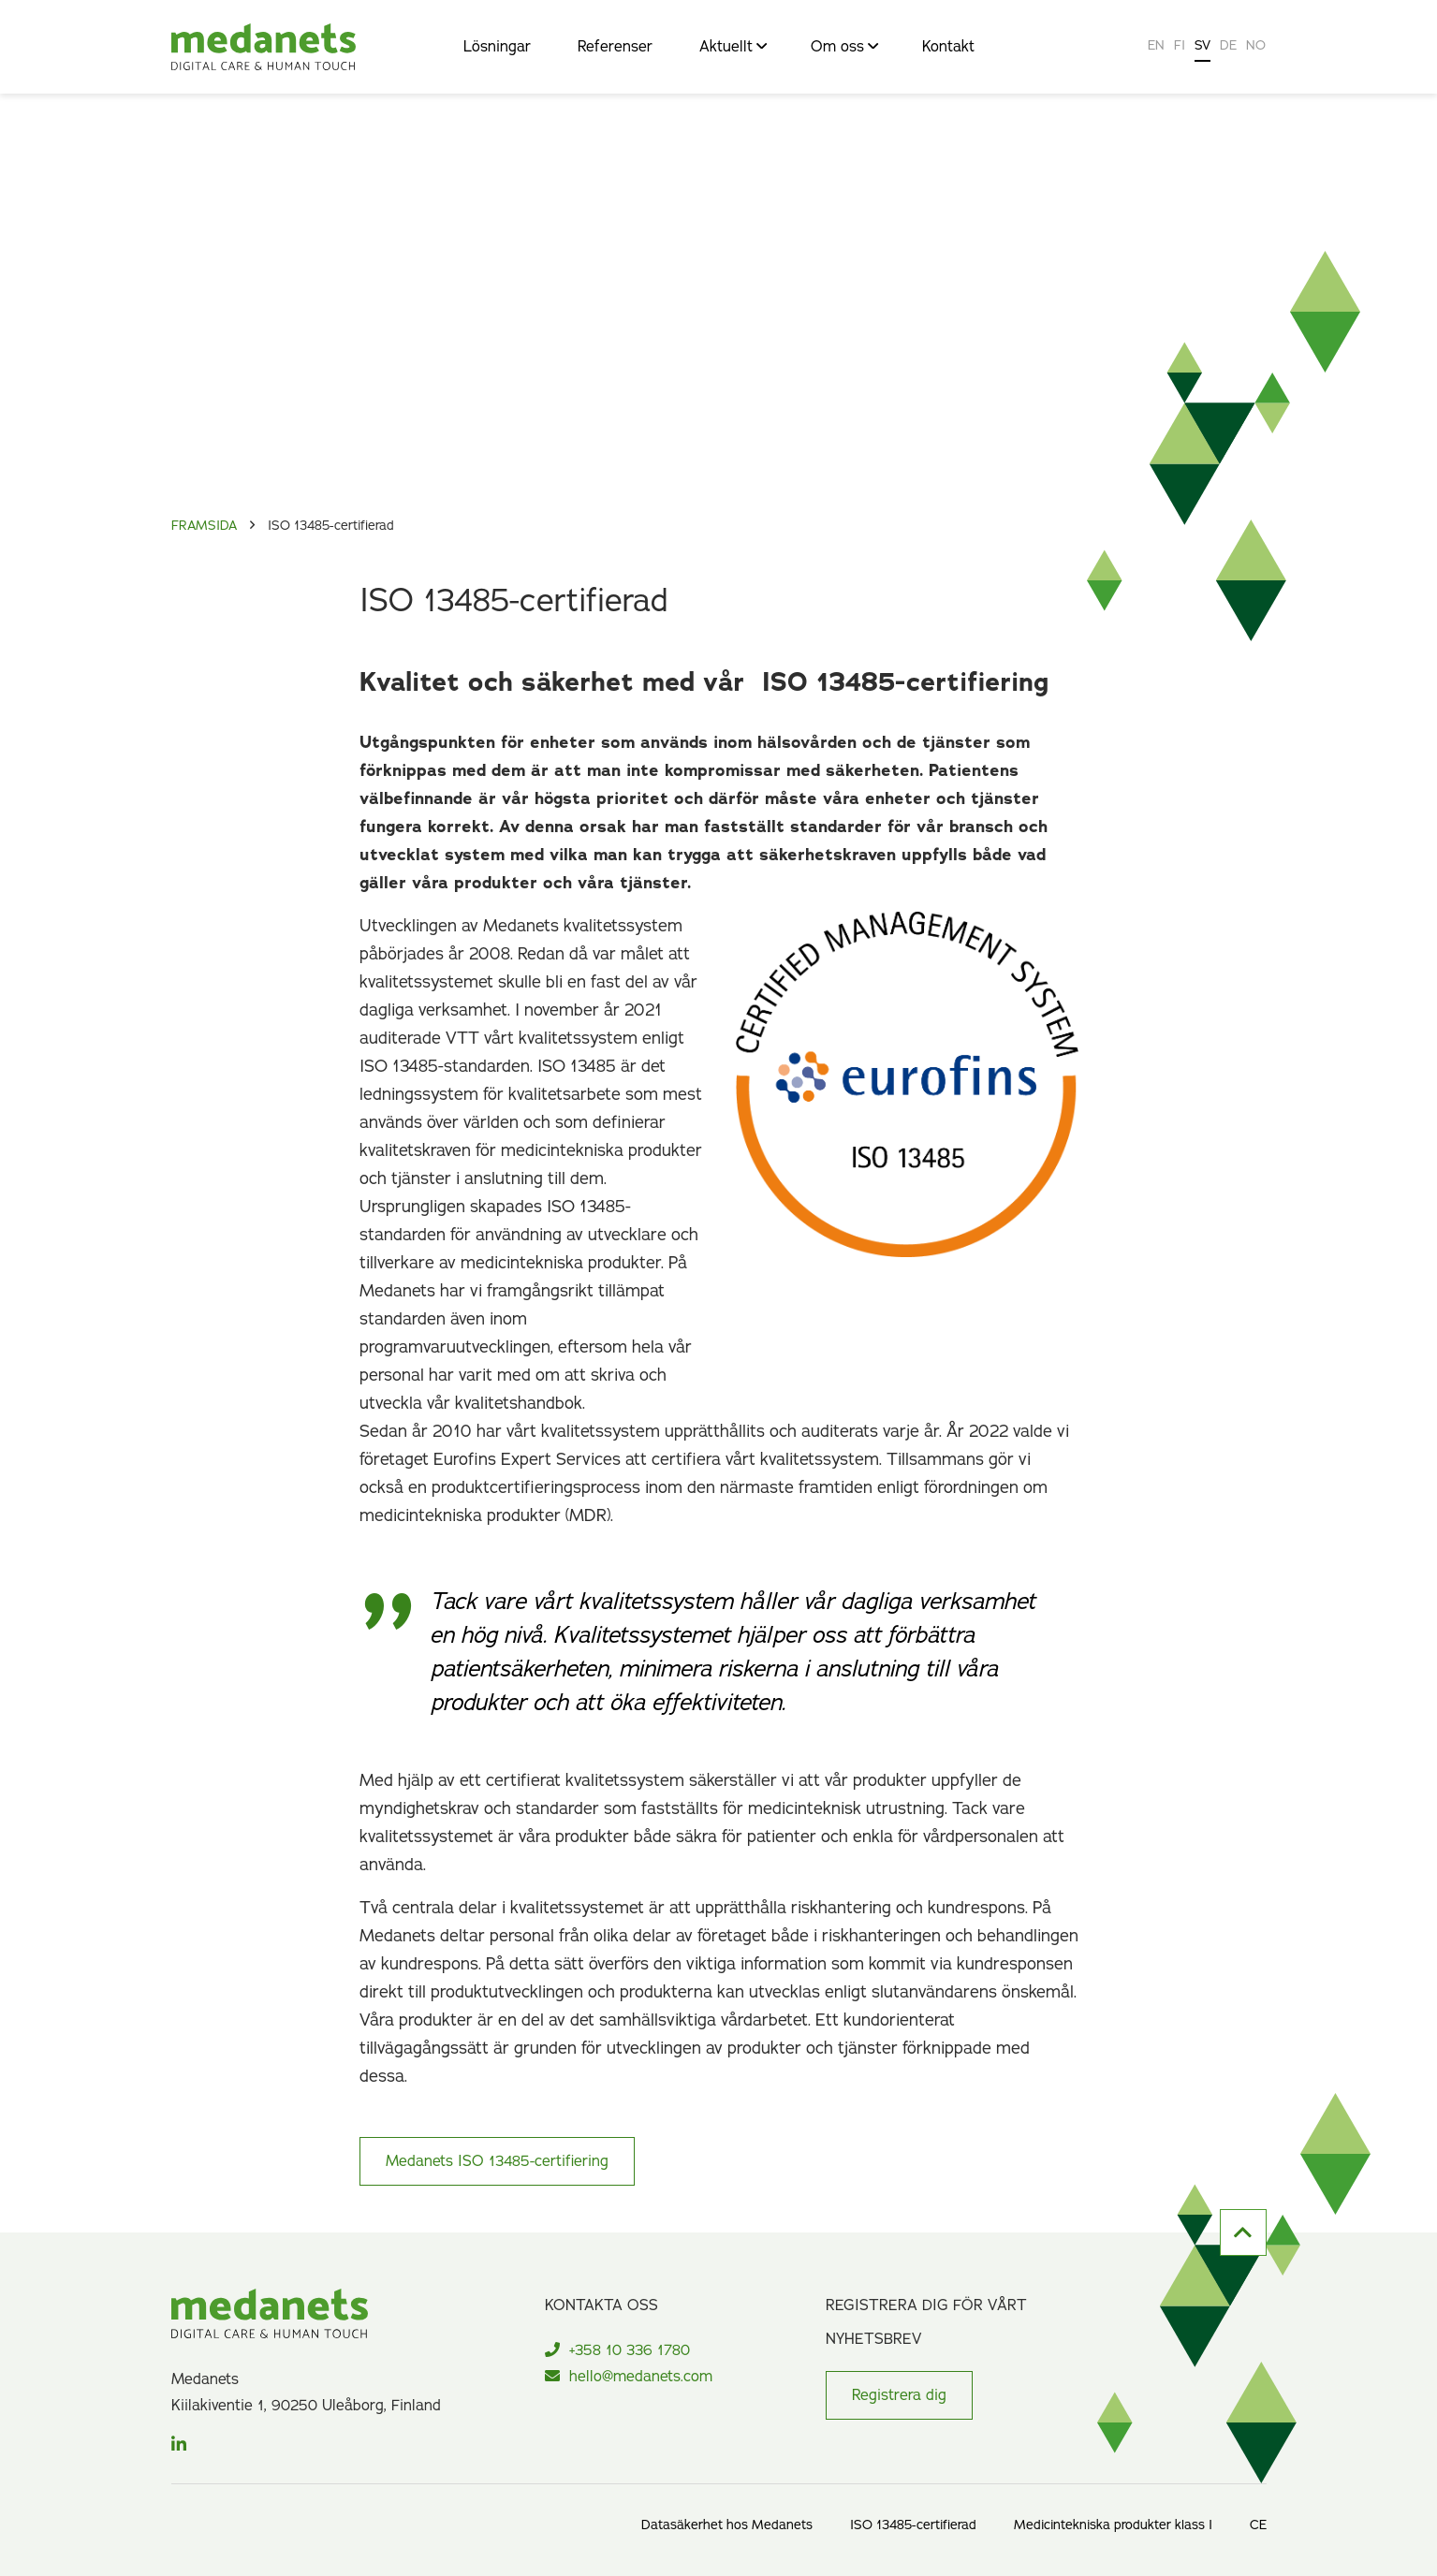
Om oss (843, 48)
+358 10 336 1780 (617, 2350)
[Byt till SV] (1202, 47)
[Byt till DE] (1228, 47)
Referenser (615, 48)
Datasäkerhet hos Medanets (727, 2525)
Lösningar (497, 48)
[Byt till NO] (1256, 47)
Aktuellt (731, 48)
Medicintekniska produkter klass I (1113, 2525)
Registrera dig (899, 2395)
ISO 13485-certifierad (913, 2525)
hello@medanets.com (628, 2376)
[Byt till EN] (1156, 47)
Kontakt (948, 48)
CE (1258, 2525)
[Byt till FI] (1179, 47)
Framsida (204, 525)
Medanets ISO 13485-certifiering (497, 2161)
